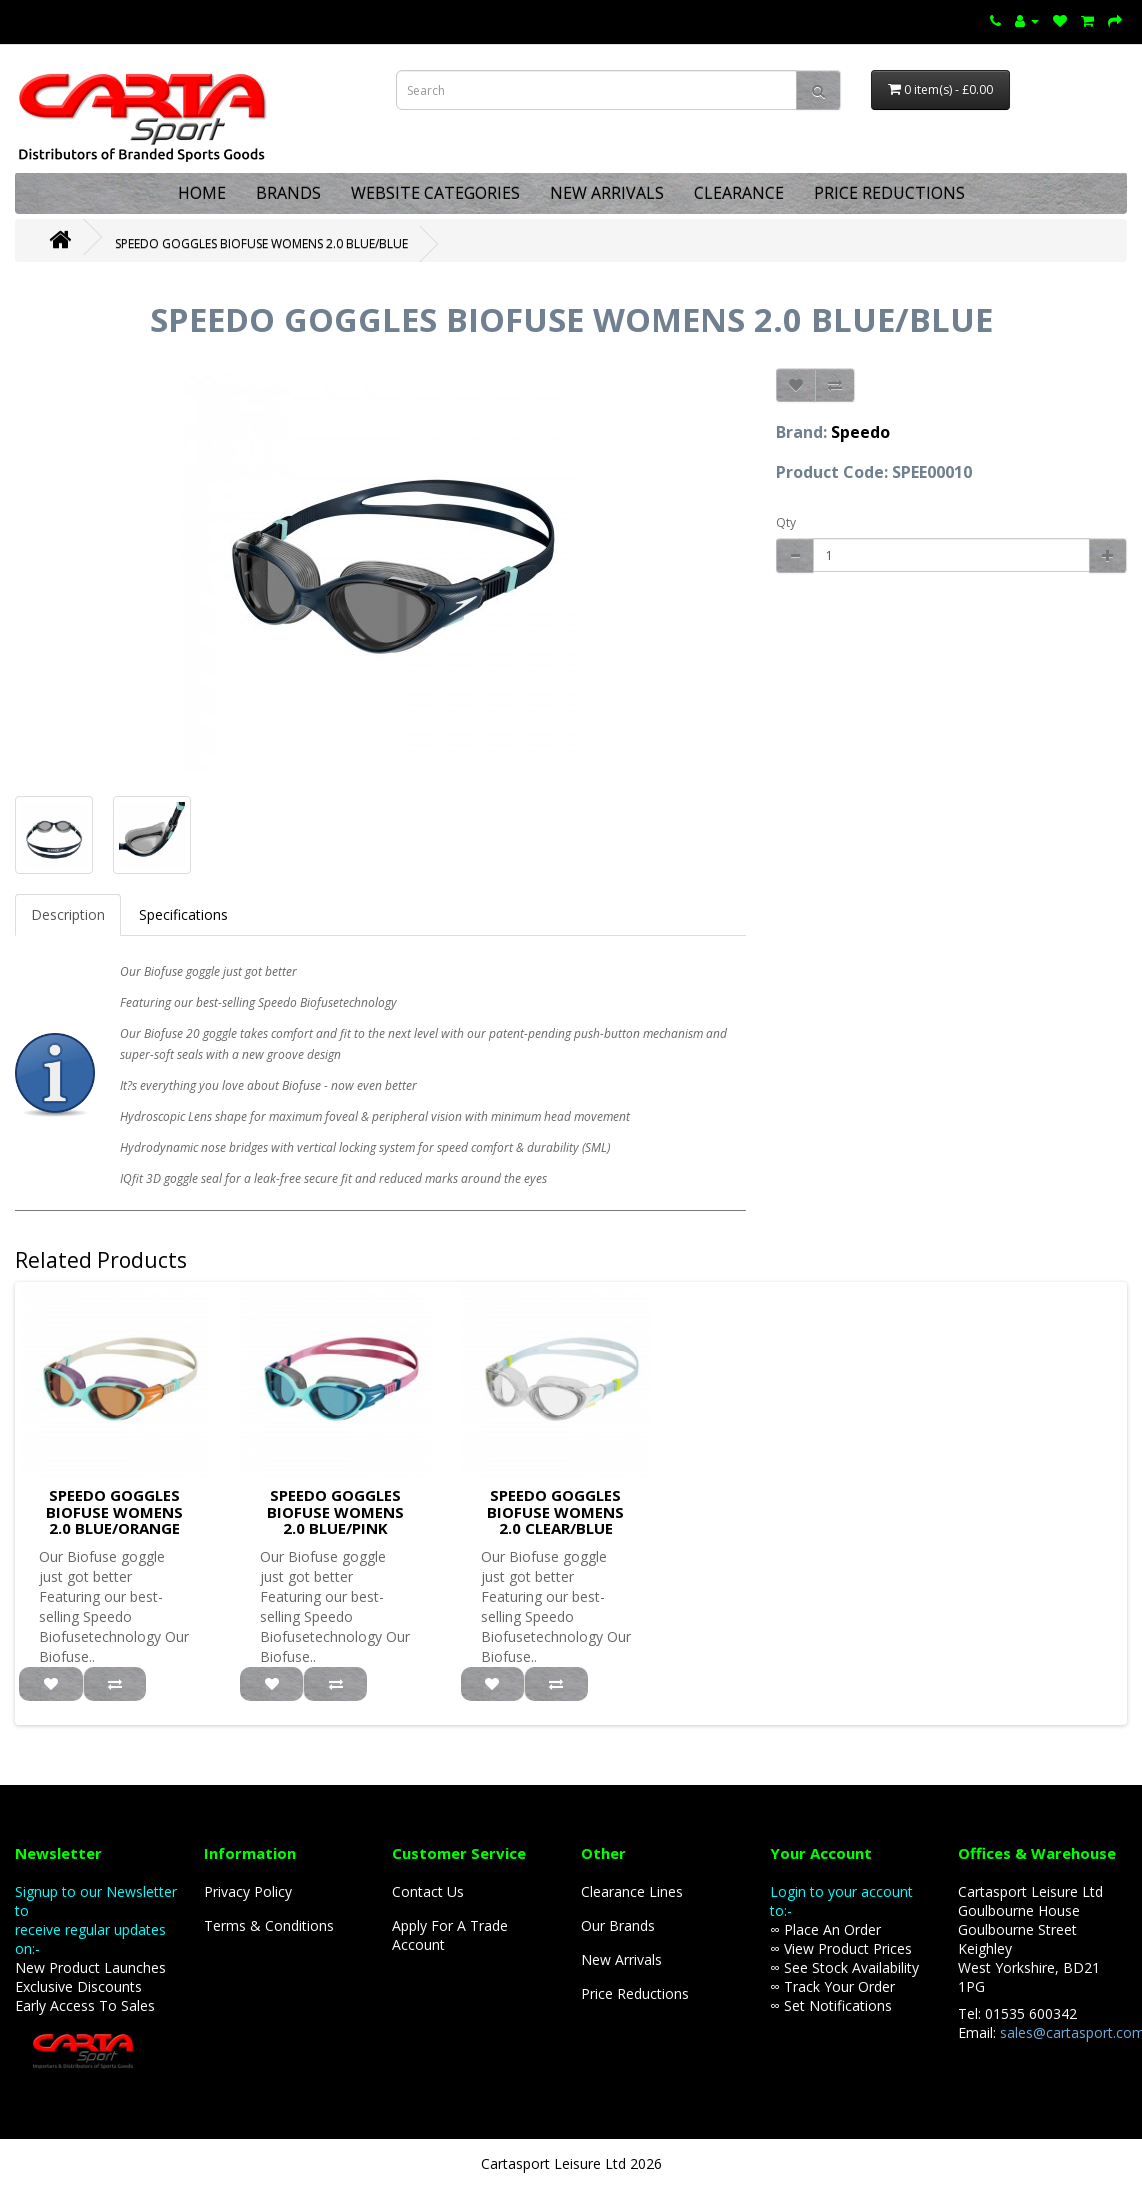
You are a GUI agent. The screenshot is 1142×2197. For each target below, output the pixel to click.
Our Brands (618, 1925)
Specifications (183, 914)
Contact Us (428, 1891)
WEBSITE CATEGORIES (435, 193)
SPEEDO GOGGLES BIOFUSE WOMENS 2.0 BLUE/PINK (335, 1511)
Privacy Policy (248, 1891)
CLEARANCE (739, 193)
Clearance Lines (632, 1891)
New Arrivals (621, 1959)
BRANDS (288, 193)
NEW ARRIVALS (607, 193)
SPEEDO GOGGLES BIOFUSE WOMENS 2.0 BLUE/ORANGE (114, 1511)
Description (68, 914)
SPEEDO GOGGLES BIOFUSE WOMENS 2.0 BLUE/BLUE (261, 243)
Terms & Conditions (269, 1925)
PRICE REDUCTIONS (889, 193)
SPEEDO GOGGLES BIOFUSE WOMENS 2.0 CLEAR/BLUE (555, 1511)
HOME (202, 193)
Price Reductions (635, 1993)
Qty (786, 522)
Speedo (860, 432)
